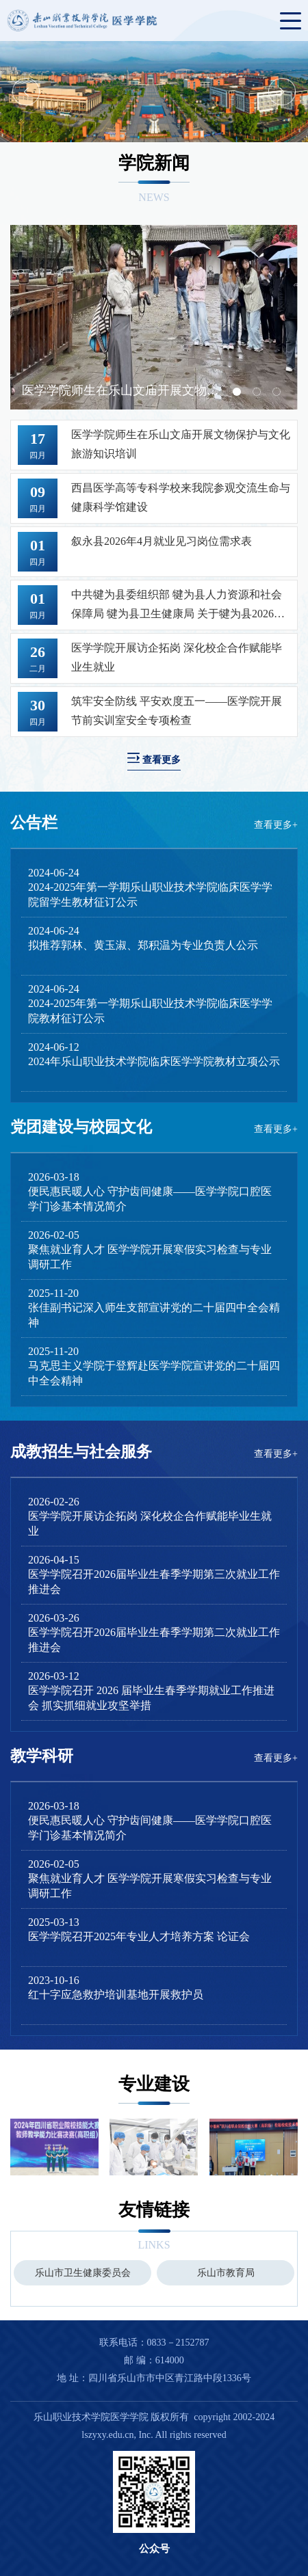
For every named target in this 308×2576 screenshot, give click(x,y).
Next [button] (282, 91)
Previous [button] (26, 91)
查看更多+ (276, 825)
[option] (154, 91)
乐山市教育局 (226, 2273)
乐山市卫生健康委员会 (83, 2273)
